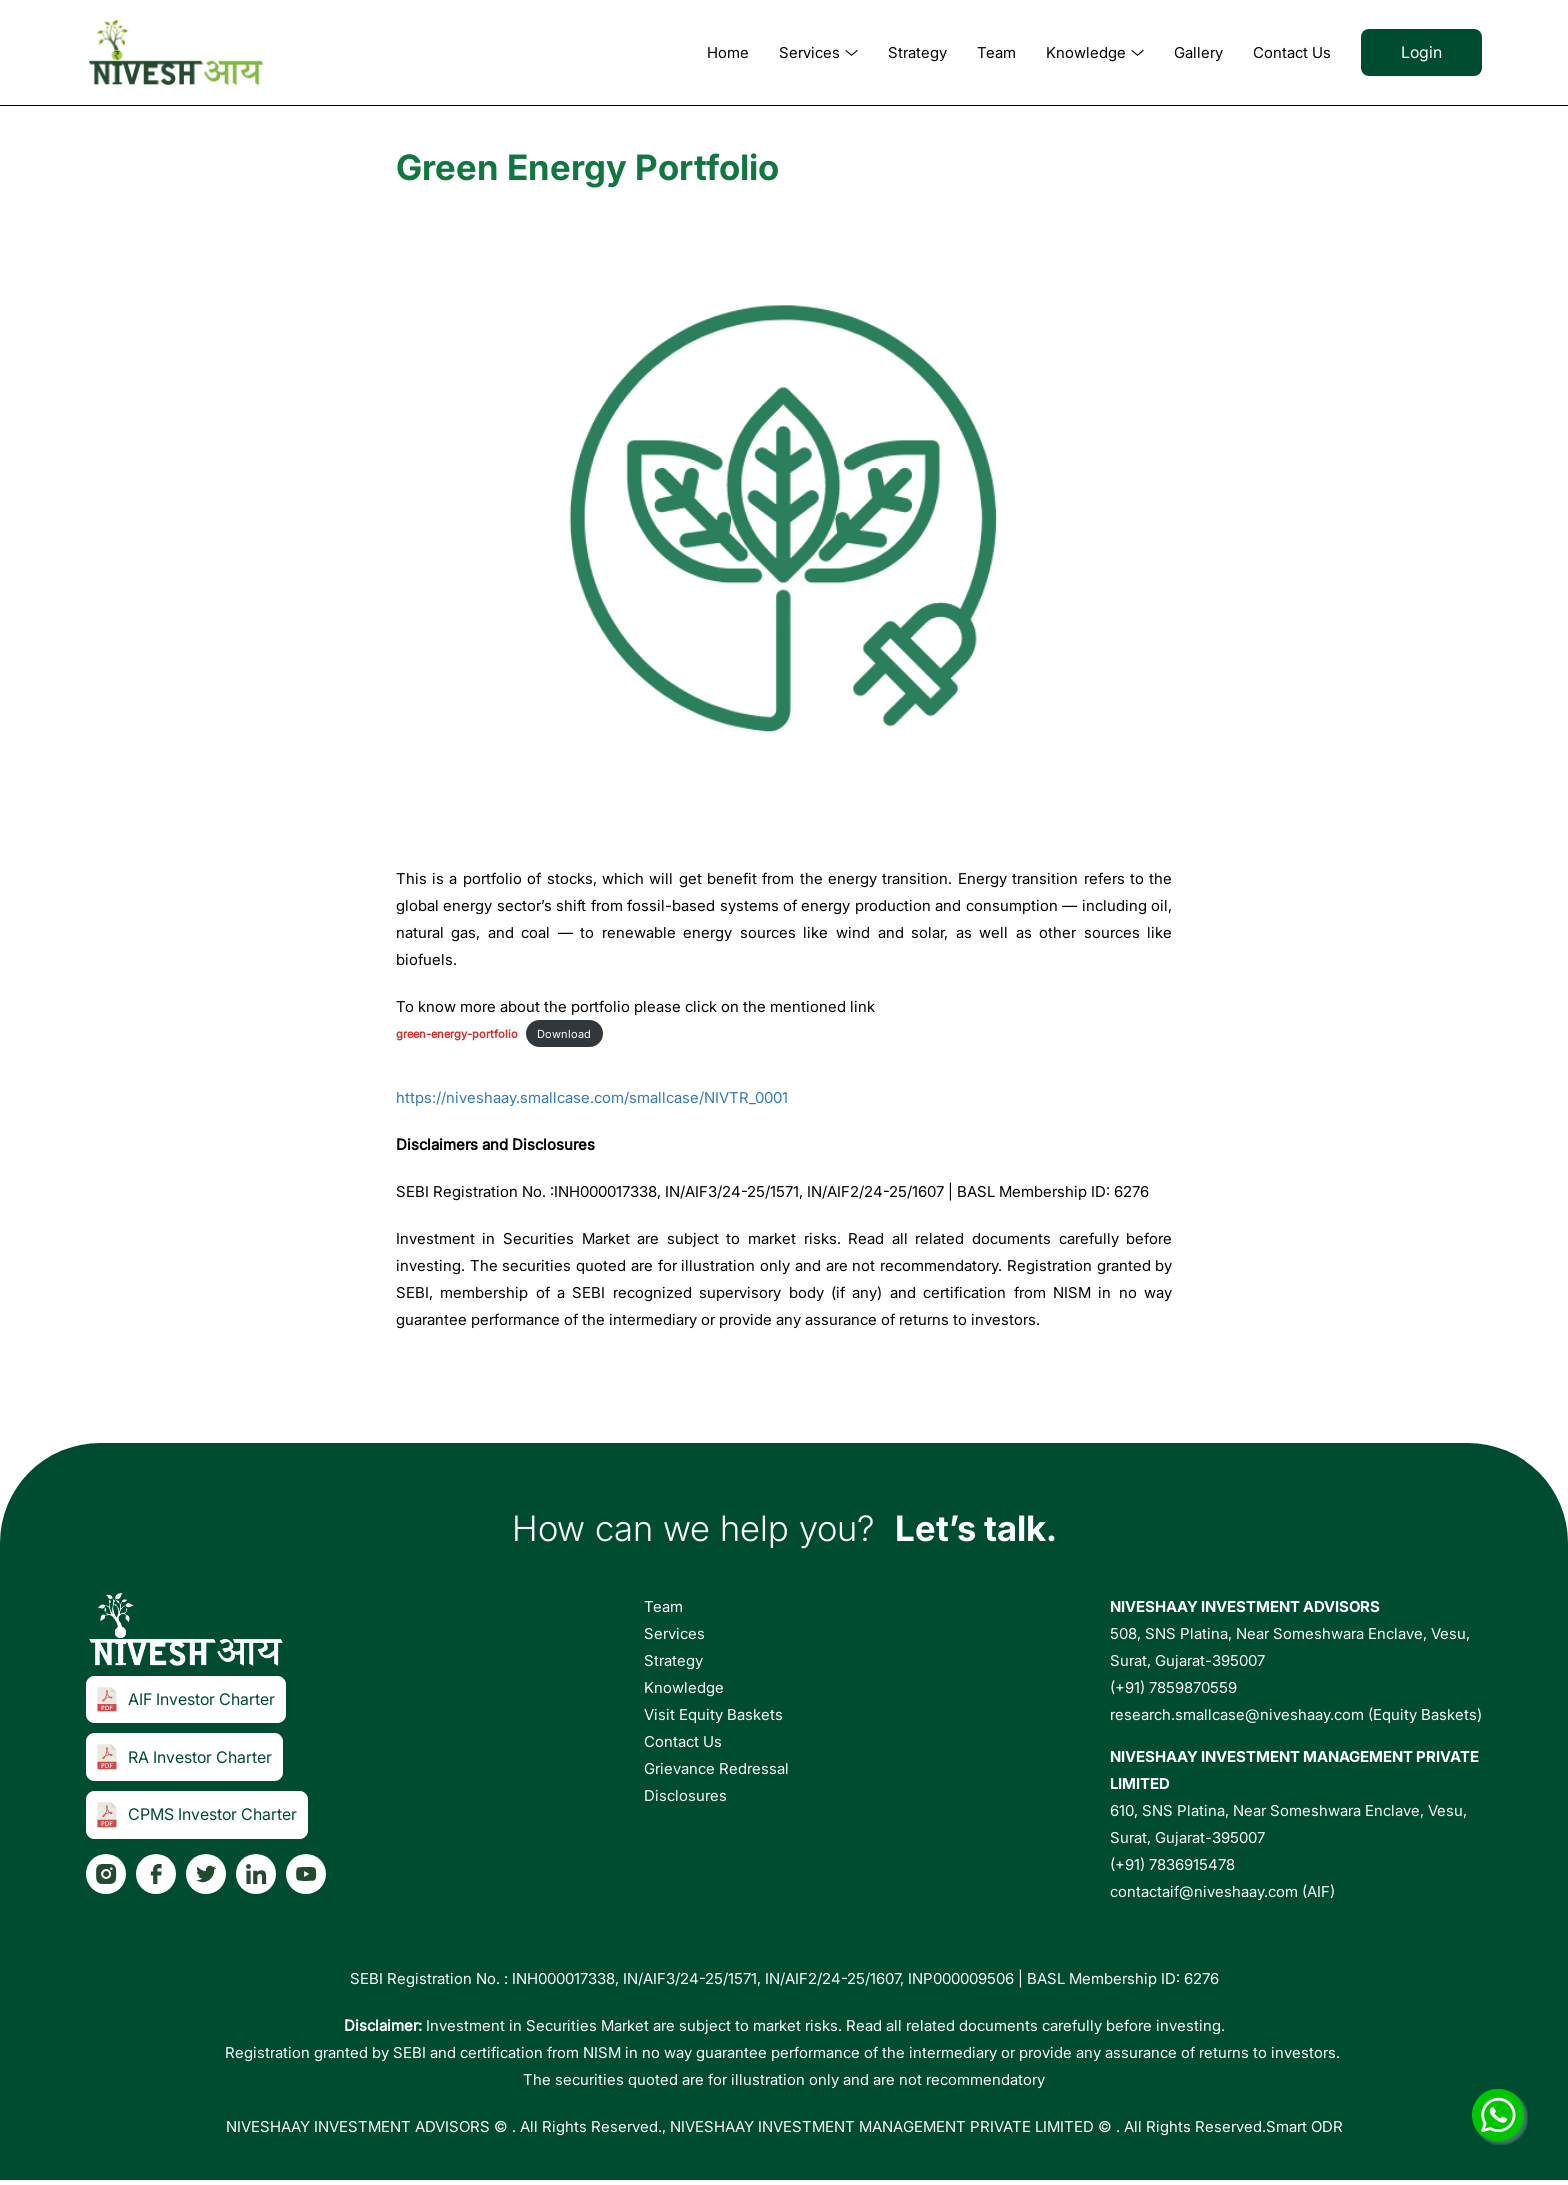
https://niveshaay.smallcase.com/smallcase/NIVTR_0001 (592, 1097)
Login (1421, 52)
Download (564, 1034)
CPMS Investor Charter (197, 1815)
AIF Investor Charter (186, 1700)
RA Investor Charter (184, 1757)
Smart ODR (1304, 2126)
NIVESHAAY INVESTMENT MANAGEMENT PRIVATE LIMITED (882, 2126)
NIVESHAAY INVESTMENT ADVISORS (358, 2126)
